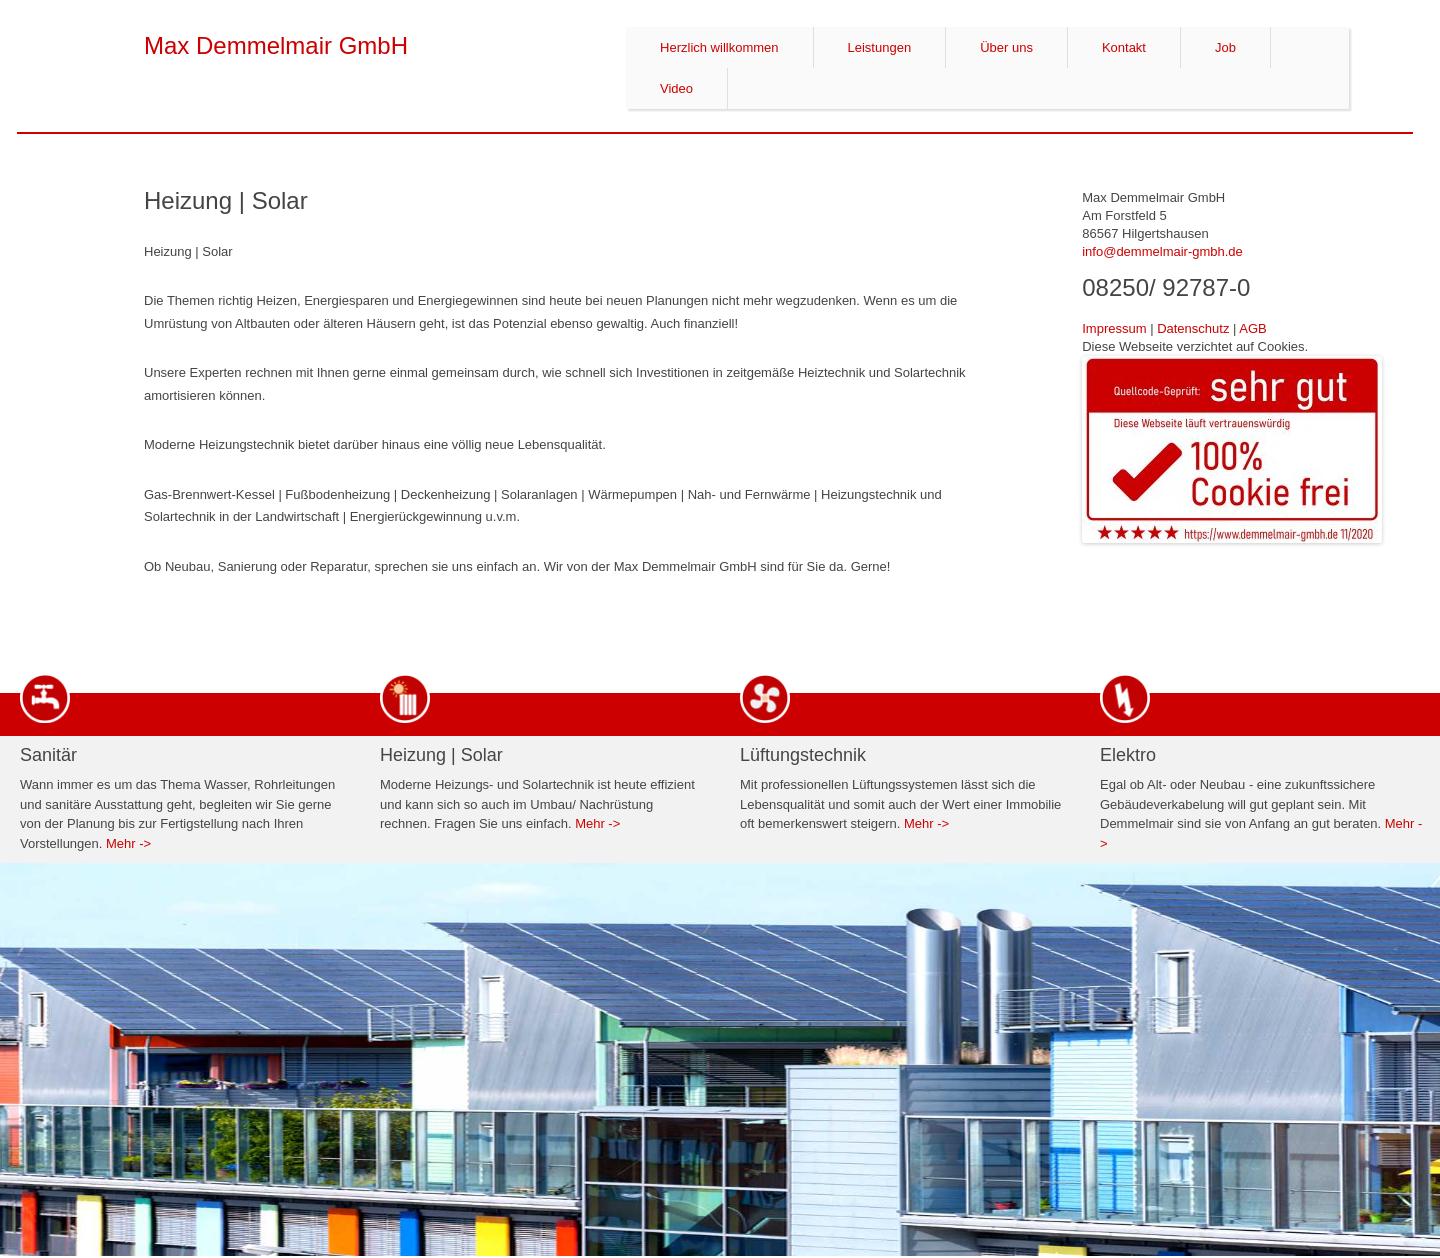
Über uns (1006, 47)
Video (676, 88)
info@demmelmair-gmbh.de (1162, 251)
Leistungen (880, 47)
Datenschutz (1193, 328)
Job (1225, 47)
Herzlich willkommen (719, 47)
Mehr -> (128, 843)
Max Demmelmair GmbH (276, 45)
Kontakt (1124, 47)
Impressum (1114, 328)
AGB (1252, 328)
